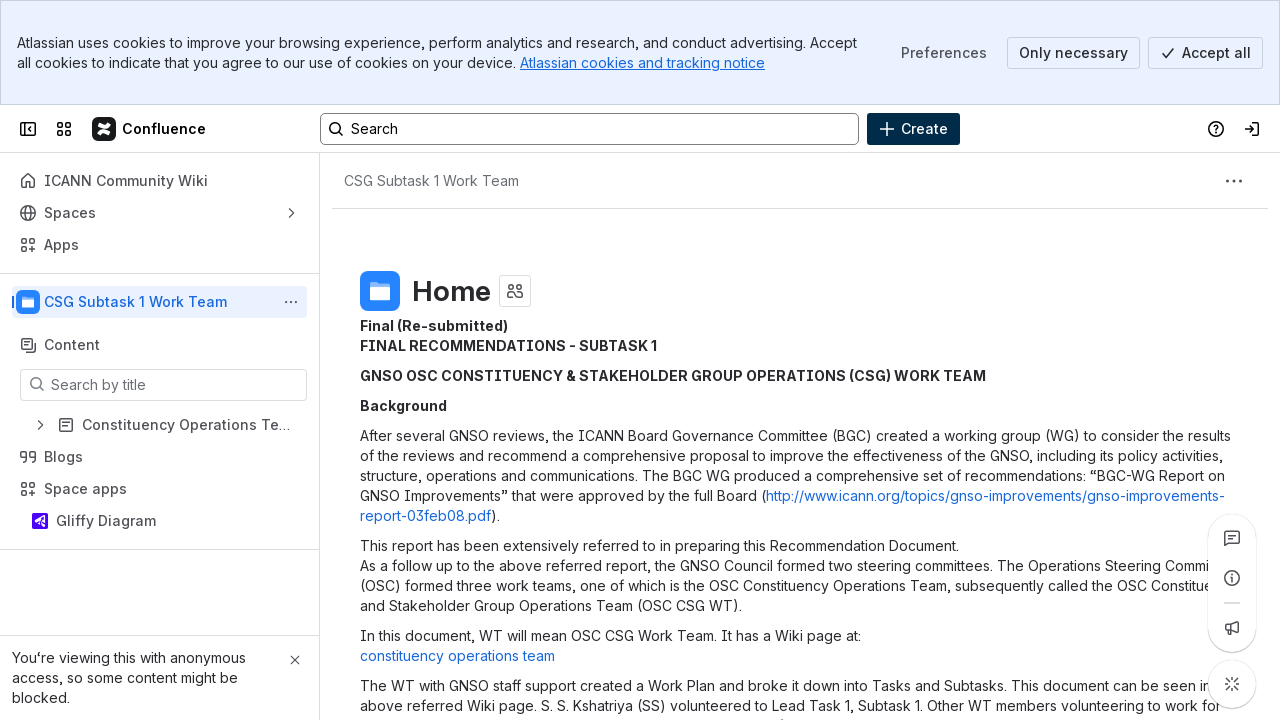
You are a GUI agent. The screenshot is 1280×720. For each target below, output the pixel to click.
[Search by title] (175, 385)
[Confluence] (150, 129)
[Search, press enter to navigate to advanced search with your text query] (589, 129)
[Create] (913, 129)
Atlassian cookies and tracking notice (642, 62)
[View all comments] (1232, 538)
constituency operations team (457, 655)
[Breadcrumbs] (431, 181)
